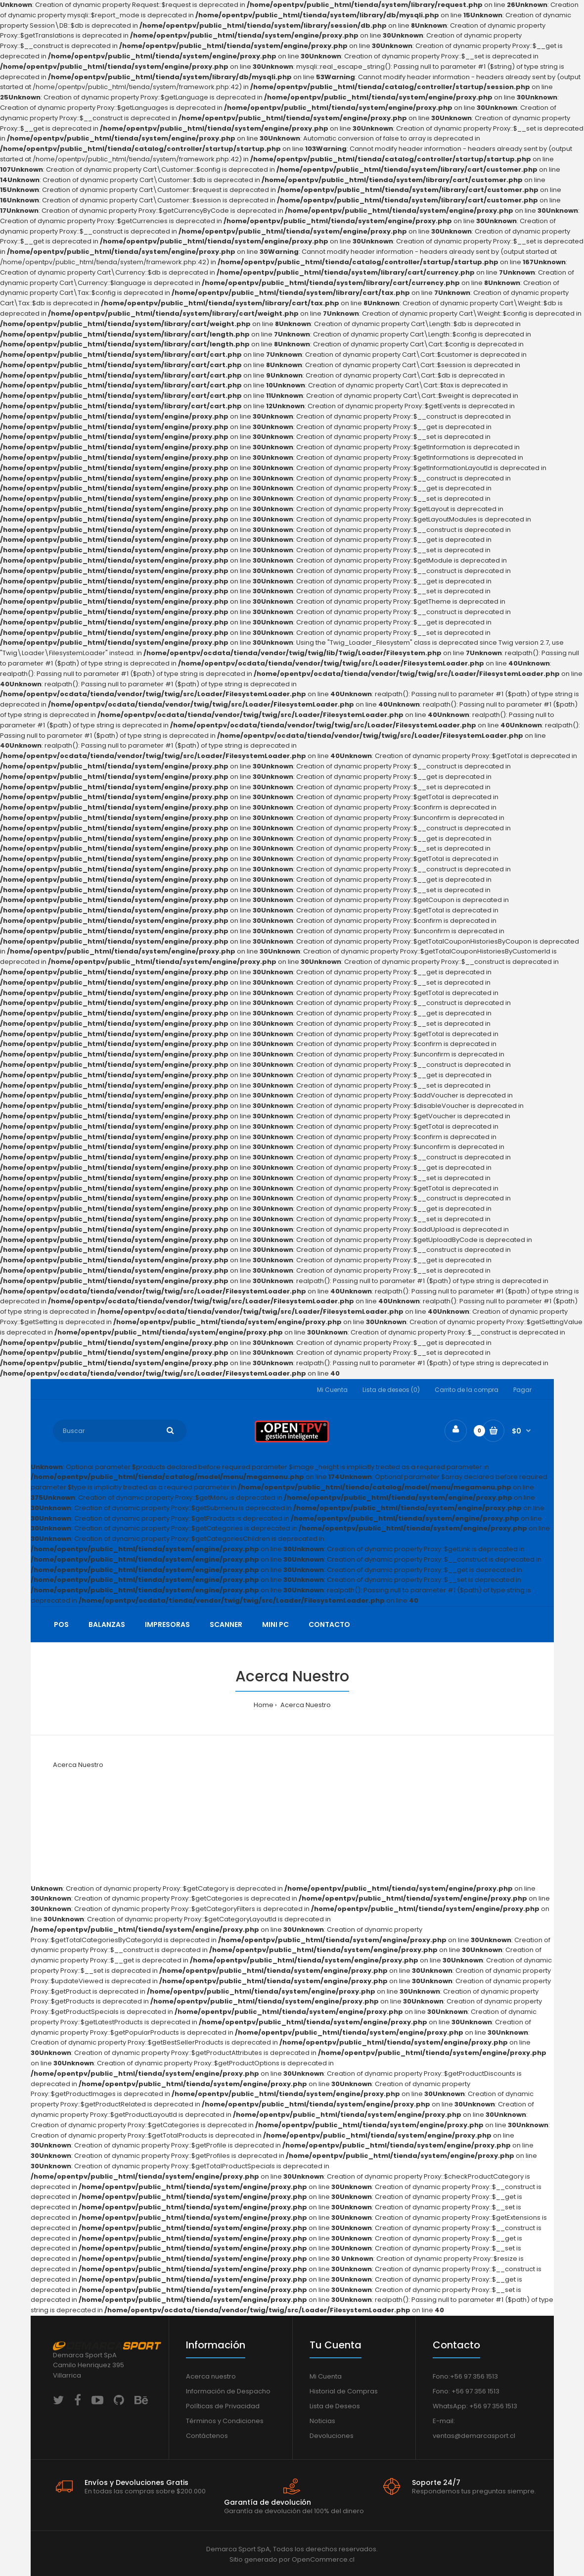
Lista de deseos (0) (391, 1389)
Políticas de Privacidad (223, 2406)
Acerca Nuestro (305, 1705)
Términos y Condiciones (225, 2421)
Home (263, 1705)
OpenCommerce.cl (323, 2559)
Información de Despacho (228, 2391)
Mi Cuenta (332, 1389)
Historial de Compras (344, 2391)
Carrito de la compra (466, 1389)
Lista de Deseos (335, 2406)
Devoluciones (332, 2435)
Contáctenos (207, 2435)
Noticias (322, 2421)
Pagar (522, 1389)
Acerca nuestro (211, 2376)
